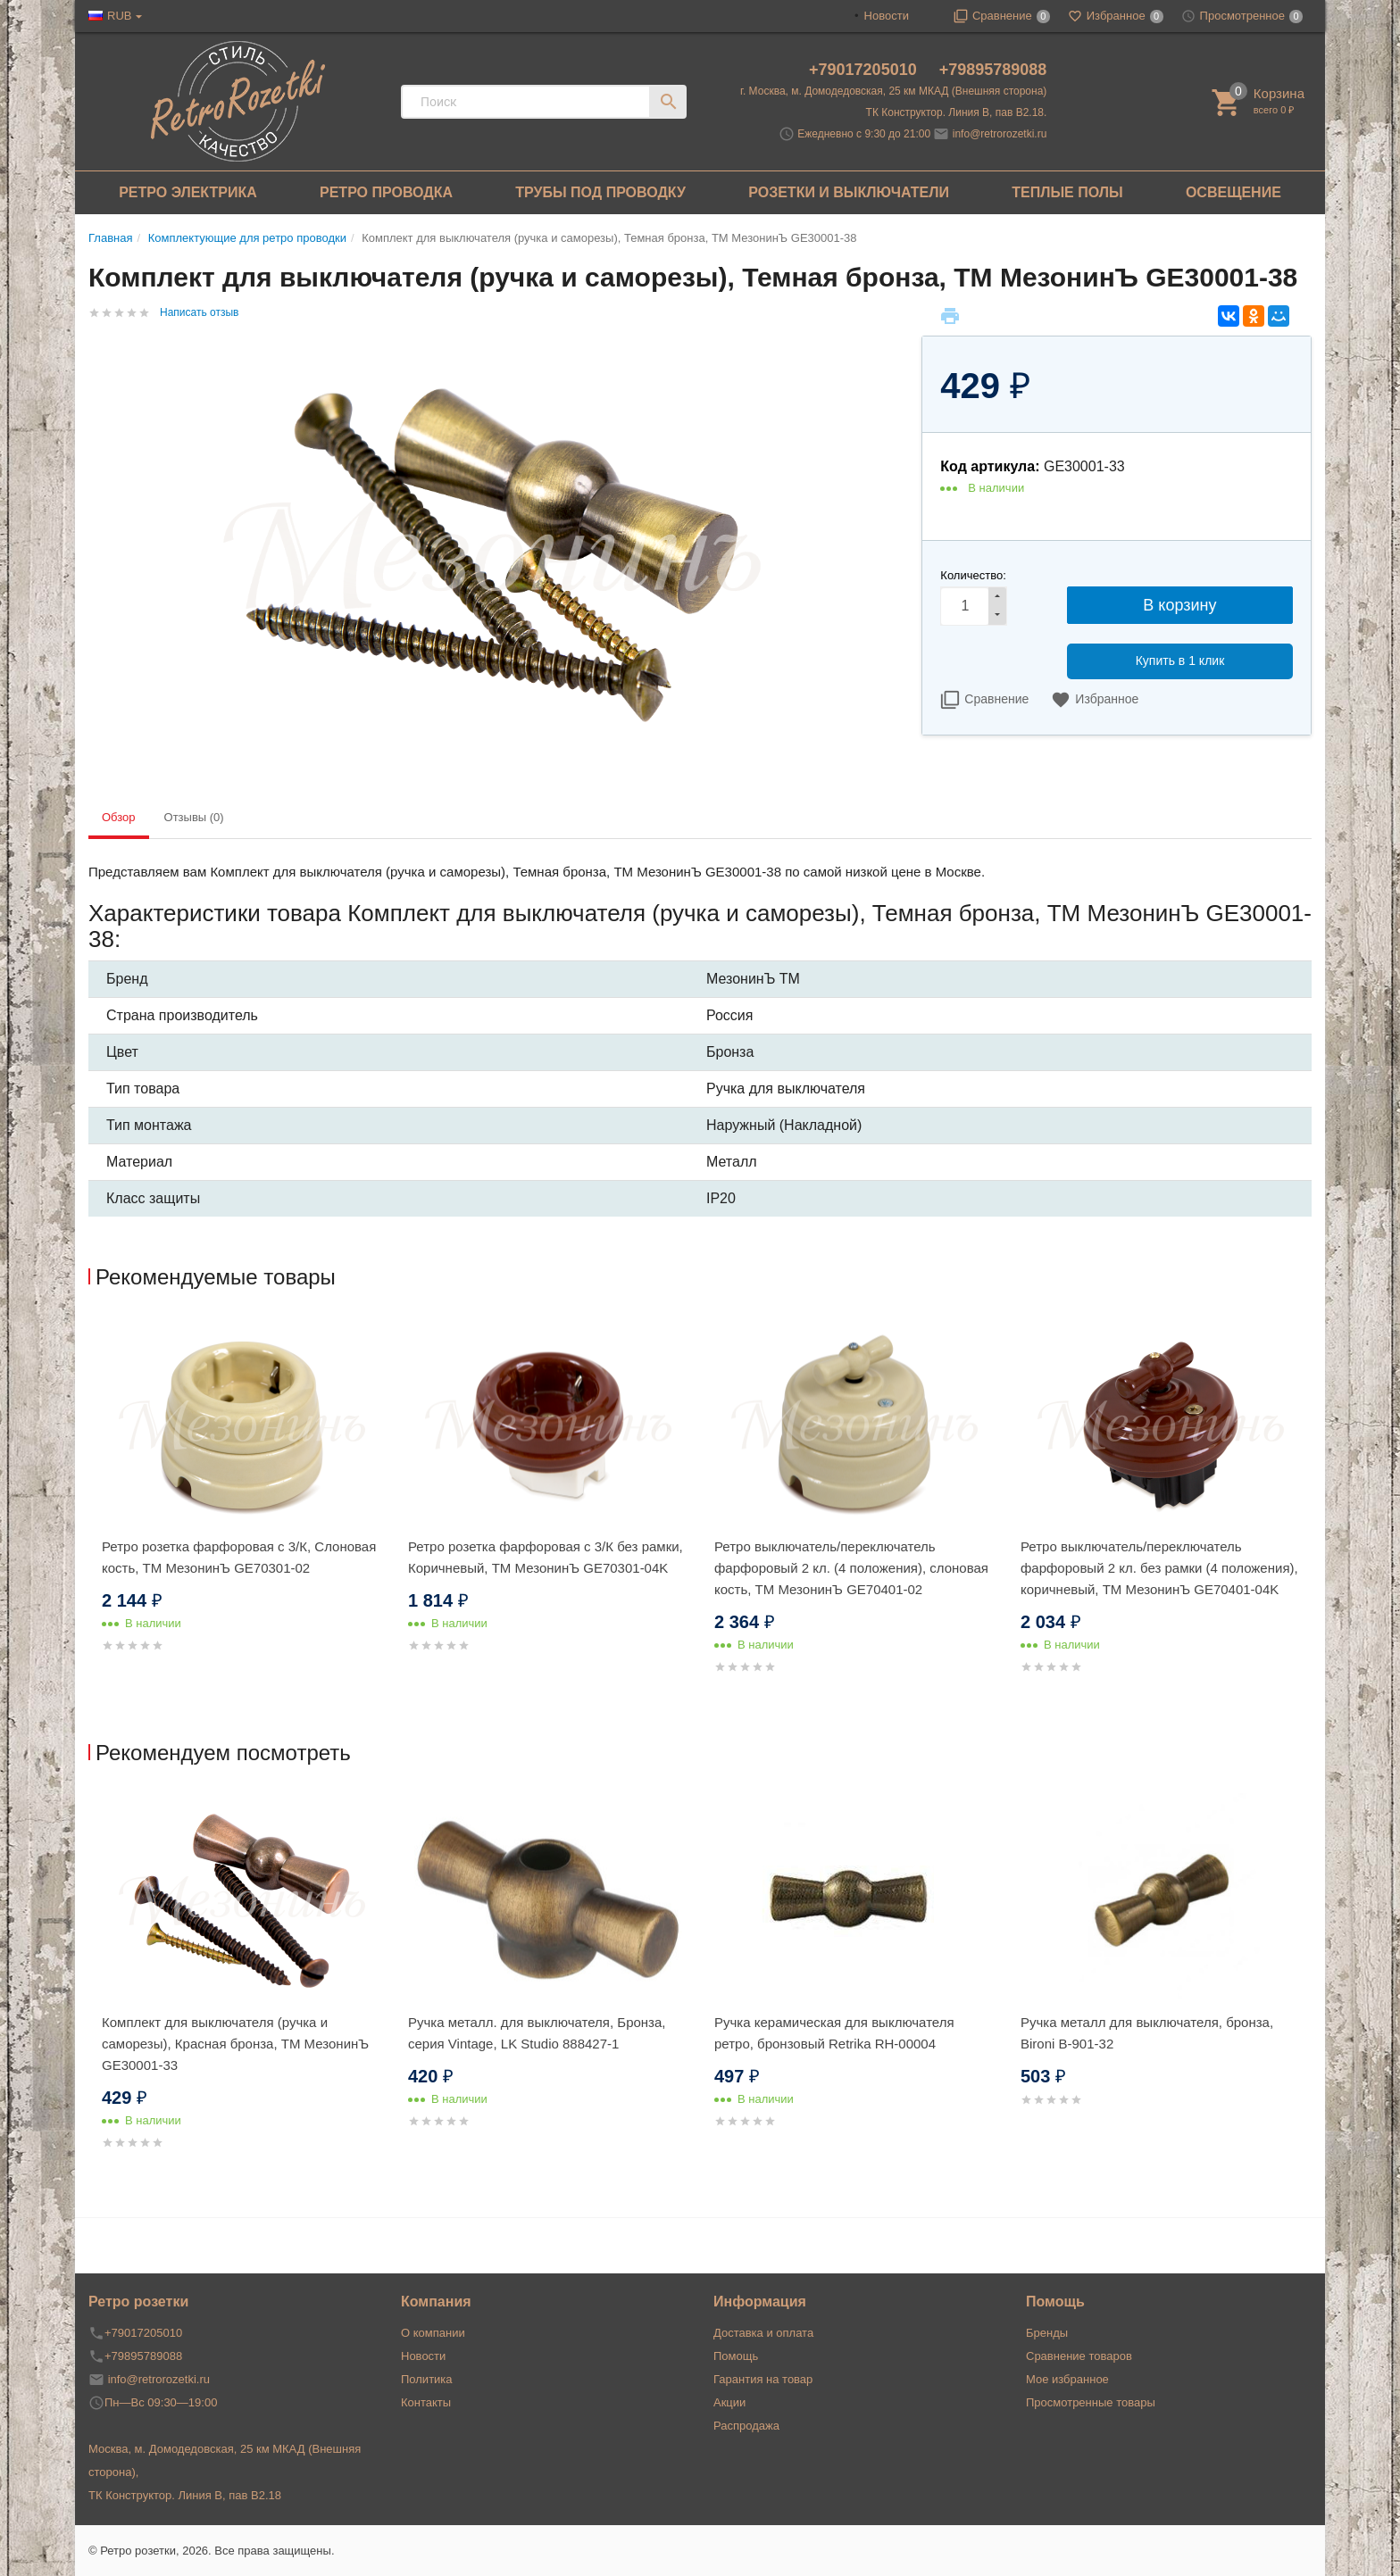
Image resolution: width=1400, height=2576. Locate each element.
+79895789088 (993, 70)
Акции (729, 2402)
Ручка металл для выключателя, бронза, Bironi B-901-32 (1147, 2033)
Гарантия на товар (762, 2379)
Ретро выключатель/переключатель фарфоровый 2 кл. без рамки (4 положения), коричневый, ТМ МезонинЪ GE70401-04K (1159, 1568)
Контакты (426, 2402)
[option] (241, 1506)
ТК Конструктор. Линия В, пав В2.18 (184, 2495)
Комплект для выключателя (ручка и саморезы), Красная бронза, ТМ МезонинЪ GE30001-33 (235, 2044)
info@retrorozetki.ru (1000, 134)
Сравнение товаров (1079, 2356)
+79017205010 (865, 70)
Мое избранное (1067, 2379)
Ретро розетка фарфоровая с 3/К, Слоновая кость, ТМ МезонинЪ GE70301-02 (239, 1557)
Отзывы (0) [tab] (194, 817)
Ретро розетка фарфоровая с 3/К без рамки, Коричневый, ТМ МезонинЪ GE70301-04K (545, 1557)
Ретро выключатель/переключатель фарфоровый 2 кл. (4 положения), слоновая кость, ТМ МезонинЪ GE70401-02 (851, 1568)
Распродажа (746, 2425)
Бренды (1047, 2332)
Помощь (735, 2356)
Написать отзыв (199, 312)
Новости (886, 15)
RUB (119, 15)
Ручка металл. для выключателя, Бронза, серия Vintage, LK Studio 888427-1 (537, 2033)
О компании (433, 2332)
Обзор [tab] (119, 817)
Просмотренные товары (1090, 2402)
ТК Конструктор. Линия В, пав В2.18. (956, 112)
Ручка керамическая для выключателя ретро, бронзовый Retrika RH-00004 (834, 2033)
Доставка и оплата (763, 2332)
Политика (427, 2379)
